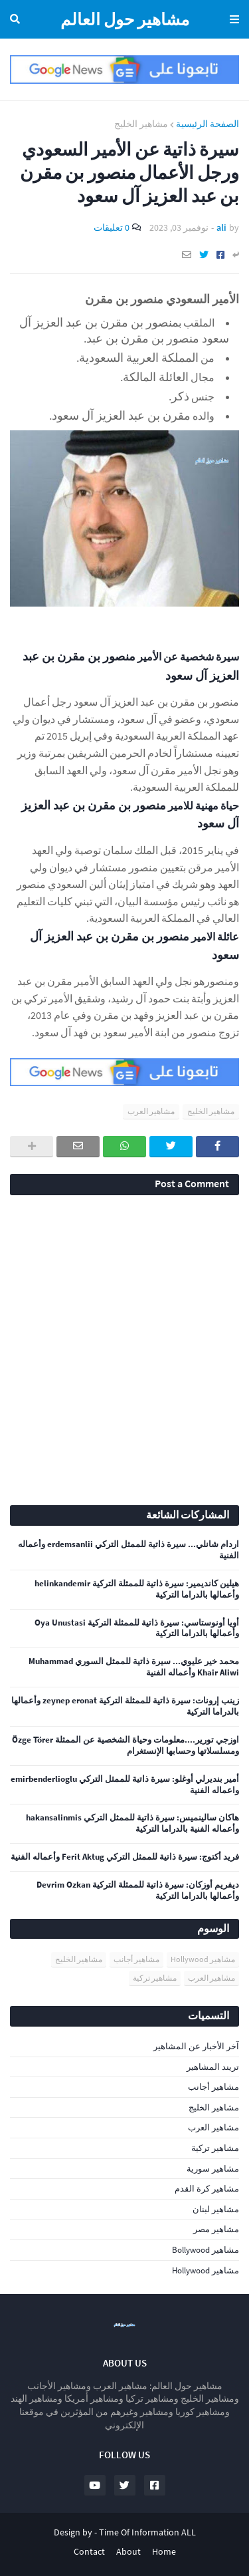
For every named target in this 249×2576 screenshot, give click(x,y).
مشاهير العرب (151, 1111)
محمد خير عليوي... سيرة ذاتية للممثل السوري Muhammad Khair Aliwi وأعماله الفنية (134, 1667)
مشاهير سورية (213, 2168)
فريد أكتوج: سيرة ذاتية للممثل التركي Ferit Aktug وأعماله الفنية (125, 1857)
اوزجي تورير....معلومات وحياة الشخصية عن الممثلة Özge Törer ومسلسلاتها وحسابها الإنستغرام (125, 1746)
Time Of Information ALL (147, 2532)
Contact (89, 2551)
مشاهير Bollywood (205, 2249)
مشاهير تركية (155, 1978)
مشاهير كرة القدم (207, 2188)
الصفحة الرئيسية (207, 124)
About (128, 2551)
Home (164, 2551)
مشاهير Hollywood (203, 1959)
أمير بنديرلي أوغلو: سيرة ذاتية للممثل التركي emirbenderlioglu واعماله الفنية (125, 1785)
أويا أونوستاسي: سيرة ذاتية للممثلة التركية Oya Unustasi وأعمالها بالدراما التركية (137, 1629)
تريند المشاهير (213, 2067)
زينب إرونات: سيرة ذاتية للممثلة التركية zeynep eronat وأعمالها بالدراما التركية (125, 1706)
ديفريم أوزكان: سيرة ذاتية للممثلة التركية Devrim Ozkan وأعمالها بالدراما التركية (138, 1891)
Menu (232, 19)
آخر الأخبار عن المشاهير (196, 2046)
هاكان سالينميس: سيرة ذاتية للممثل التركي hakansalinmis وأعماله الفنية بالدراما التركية (132, 1823)
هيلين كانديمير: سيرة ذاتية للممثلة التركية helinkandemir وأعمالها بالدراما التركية (137, 1589)
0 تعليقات (111, 227)
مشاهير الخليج (141, 124)
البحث (17, 19)
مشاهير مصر (216, 2229)
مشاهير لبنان (216, 2209)
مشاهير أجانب (136, 1959)
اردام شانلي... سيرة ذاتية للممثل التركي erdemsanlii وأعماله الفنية (128, 1550)
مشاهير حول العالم (124, 19)
